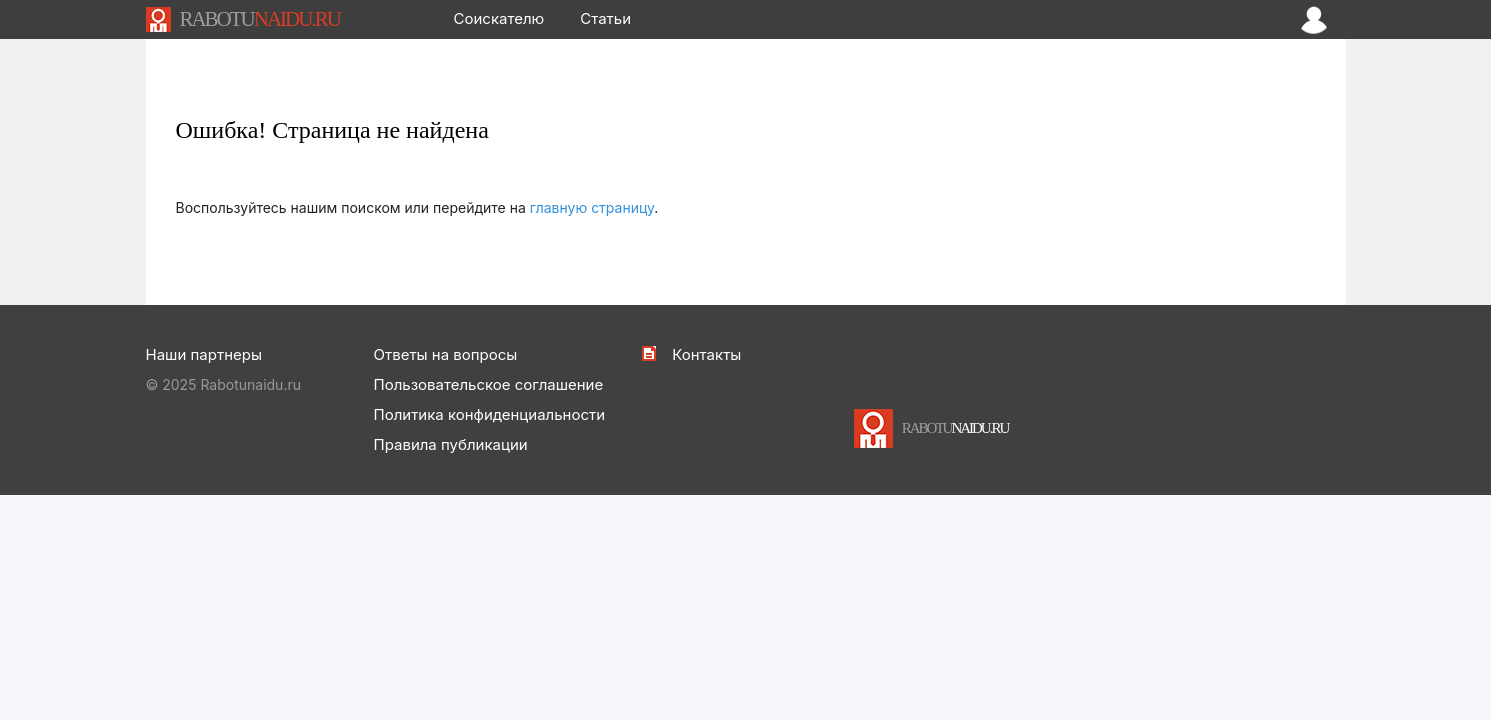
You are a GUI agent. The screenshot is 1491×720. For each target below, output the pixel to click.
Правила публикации (451, 444)
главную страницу (592, 207)
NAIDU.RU (259, 19)
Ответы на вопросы (446, 354)
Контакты (706, 354)
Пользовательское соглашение (489, 384)
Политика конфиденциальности (490, 414)
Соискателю (499, 18)
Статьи (605, 18)
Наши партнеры (204, 354)
